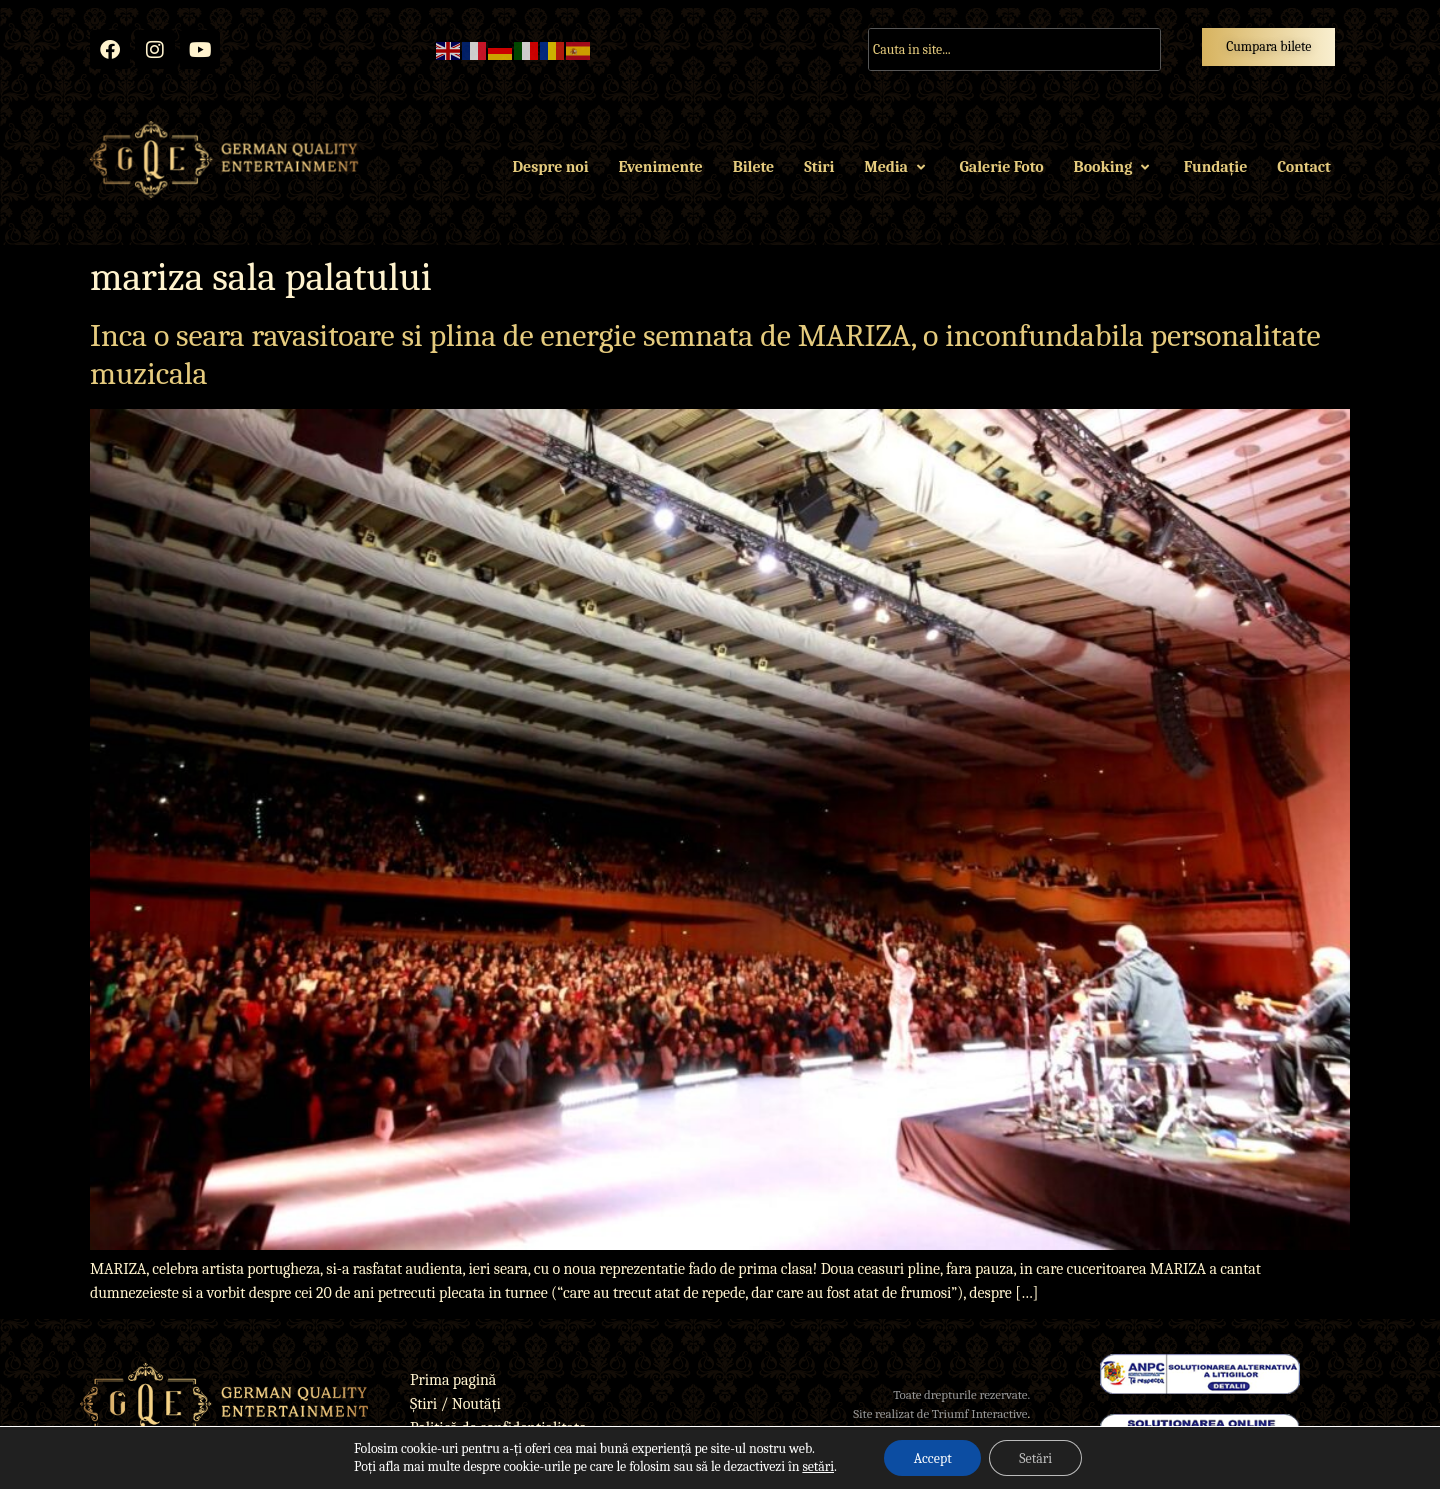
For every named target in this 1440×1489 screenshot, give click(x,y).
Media (896, 167)
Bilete (753, 167)
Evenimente (660, 167)
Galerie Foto (1002, 167)
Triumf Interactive (980, 1413)
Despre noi (551, 167)
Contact (1303, 167)
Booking (1114, 167)
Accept (932, 1457)
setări (818, 1466)
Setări (1035, 1457)
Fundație (1215, 167)
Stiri (819, 167)
